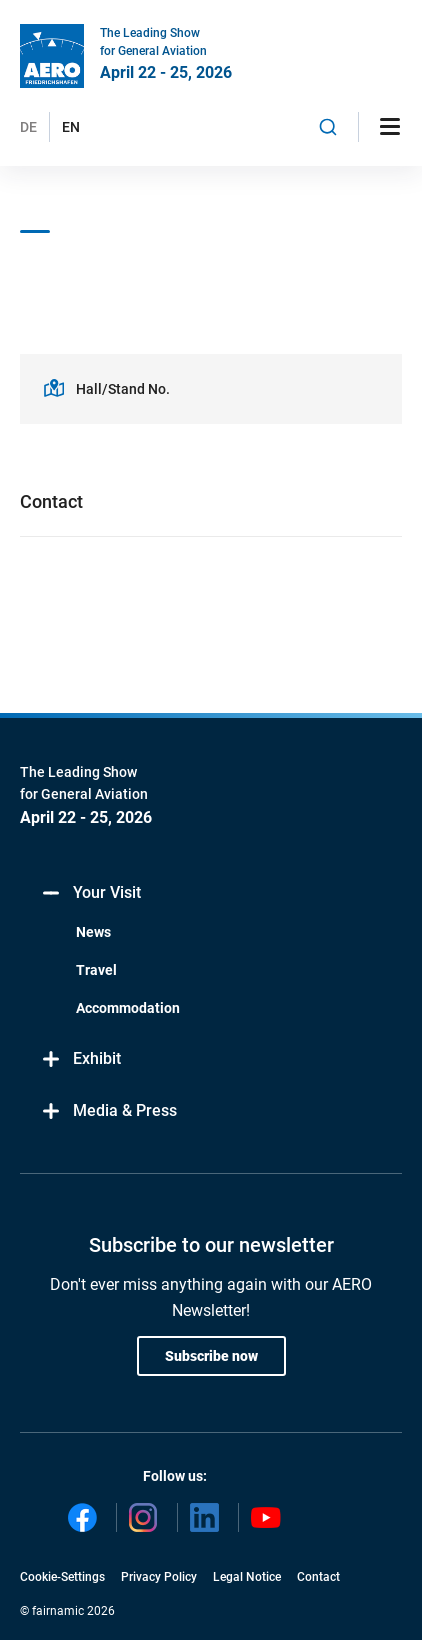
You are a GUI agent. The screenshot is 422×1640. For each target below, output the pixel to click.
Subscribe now (211, 1356)
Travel (96, 970)
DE (28, 127)
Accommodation (128, 1008)
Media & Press (108, 1111)
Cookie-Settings (62, 1577)
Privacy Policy (159, 1577)
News (93, 932)
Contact (318, 1577)
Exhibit (80, 1059)
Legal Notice (247, 1577)
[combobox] (328, 127)
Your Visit (90, 893)
